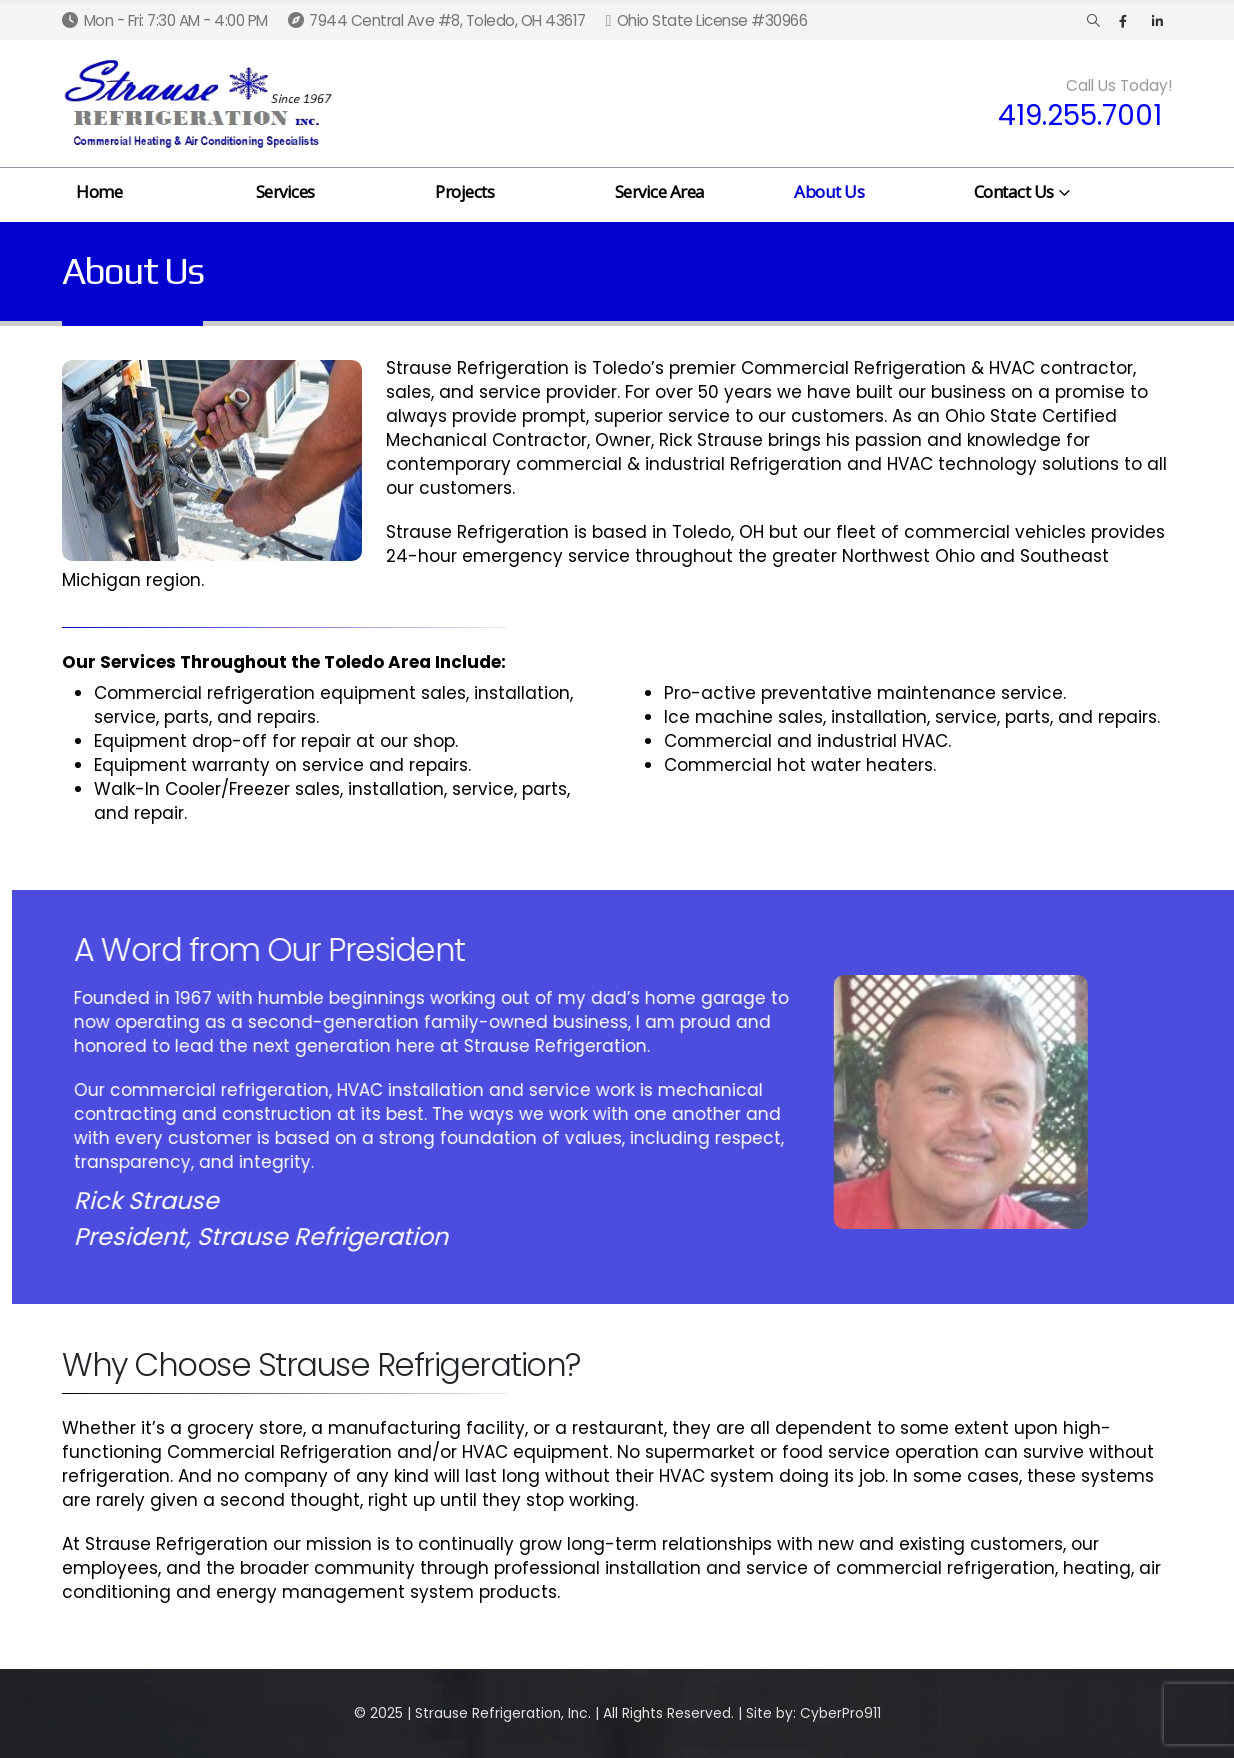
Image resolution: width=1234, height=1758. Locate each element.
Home (99, 191)
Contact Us (1014, 191)
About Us (829, 191)
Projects (464, 191)
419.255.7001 (1080, 116)
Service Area (660, 191)
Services (285, 191)
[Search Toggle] (1093, 21)
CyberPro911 (840, 1713)
